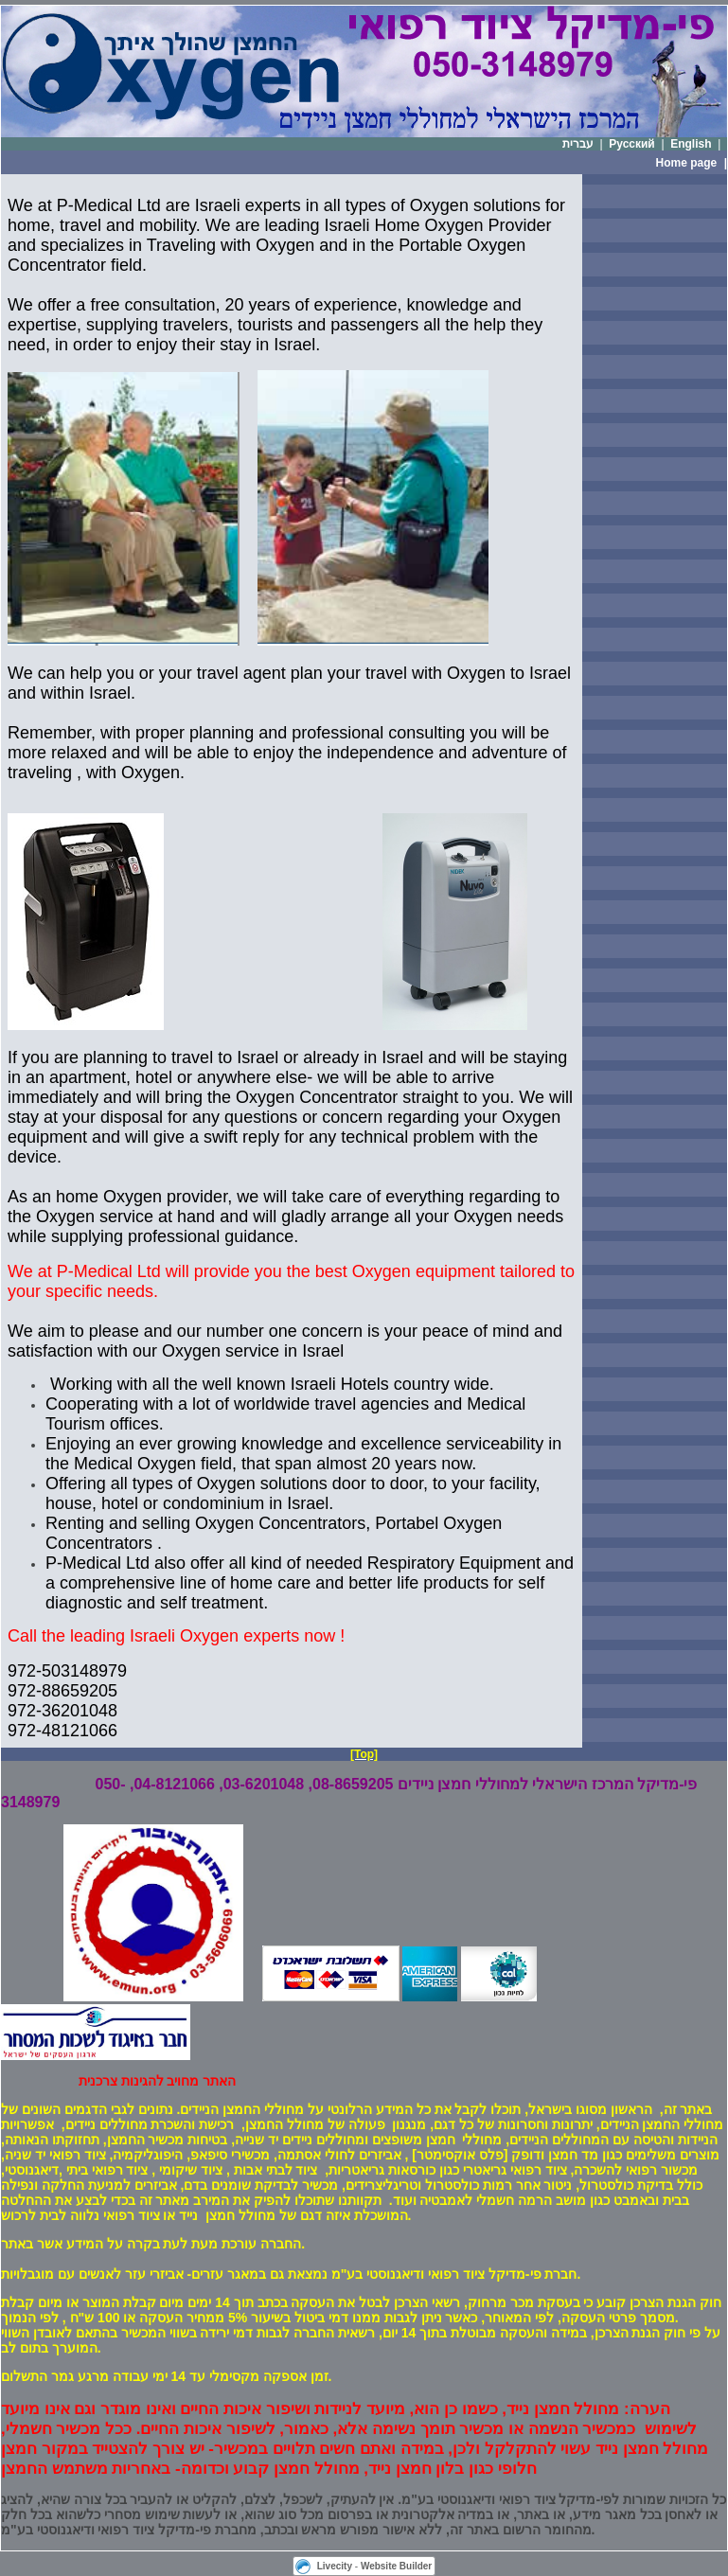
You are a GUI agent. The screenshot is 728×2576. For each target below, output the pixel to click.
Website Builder (396, 2566)
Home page (687, 162)
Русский (632, 144)
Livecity (334, 2566)
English (690, 144)
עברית (578, 144)
